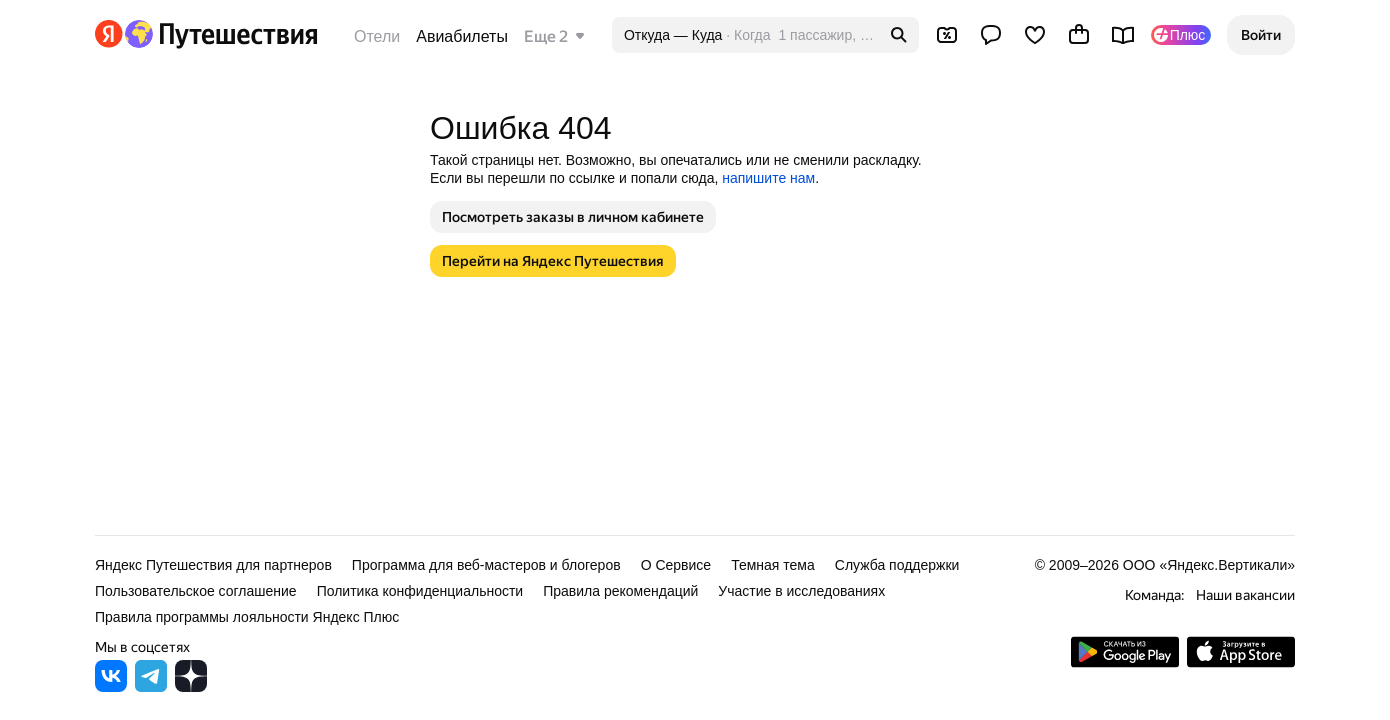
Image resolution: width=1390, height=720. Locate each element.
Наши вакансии (1245, 595)
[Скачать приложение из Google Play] (1125, 662)
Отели (377, 36)
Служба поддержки (897, 565)
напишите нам (768, 178)
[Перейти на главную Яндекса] (109, 34)
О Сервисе (676, 565)
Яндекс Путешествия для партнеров (213, 565)
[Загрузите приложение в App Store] (1241, 662)
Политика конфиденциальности (420, 591)
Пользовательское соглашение (196, 591)
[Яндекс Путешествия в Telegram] (151, 686)
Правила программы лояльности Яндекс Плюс (247, 617)
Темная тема (773, 565)
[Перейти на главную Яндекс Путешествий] (220, 34)
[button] (1261, 35)
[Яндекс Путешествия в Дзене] (191, 686)
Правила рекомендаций (620, 591)
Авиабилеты (462, 36)
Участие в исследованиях (801, 591)
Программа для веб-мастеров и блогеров (486, 565)
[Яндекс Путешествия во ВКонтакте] (111, 686)
